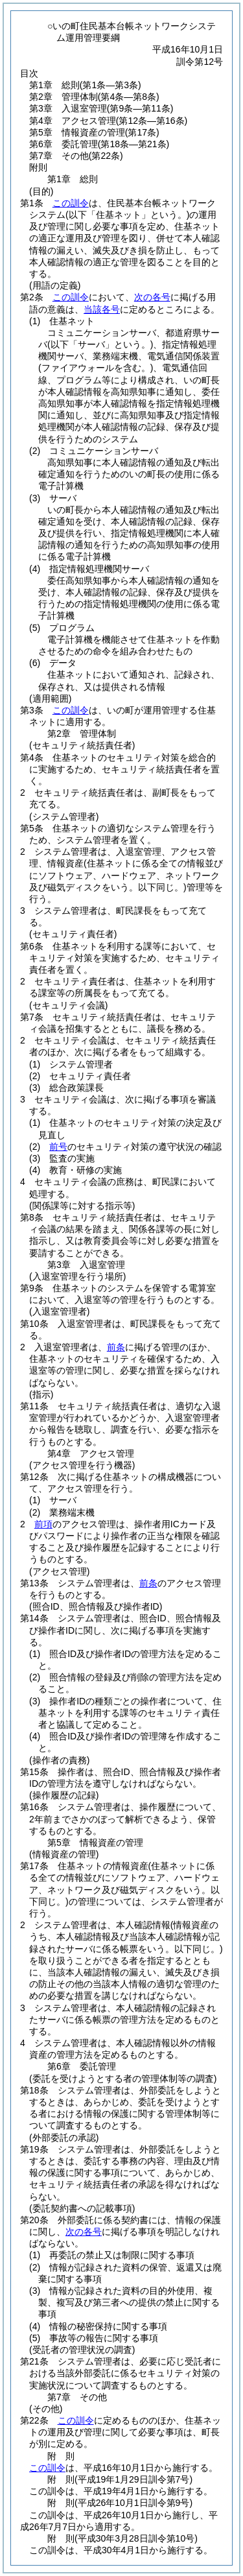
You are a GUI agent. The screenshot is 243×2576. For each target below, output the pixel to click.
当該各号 (102, 309)
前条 (116, 1347)
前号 (58, 1146)
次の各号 (152, 297)
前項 (43, 1524)
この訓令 (70, 203)
